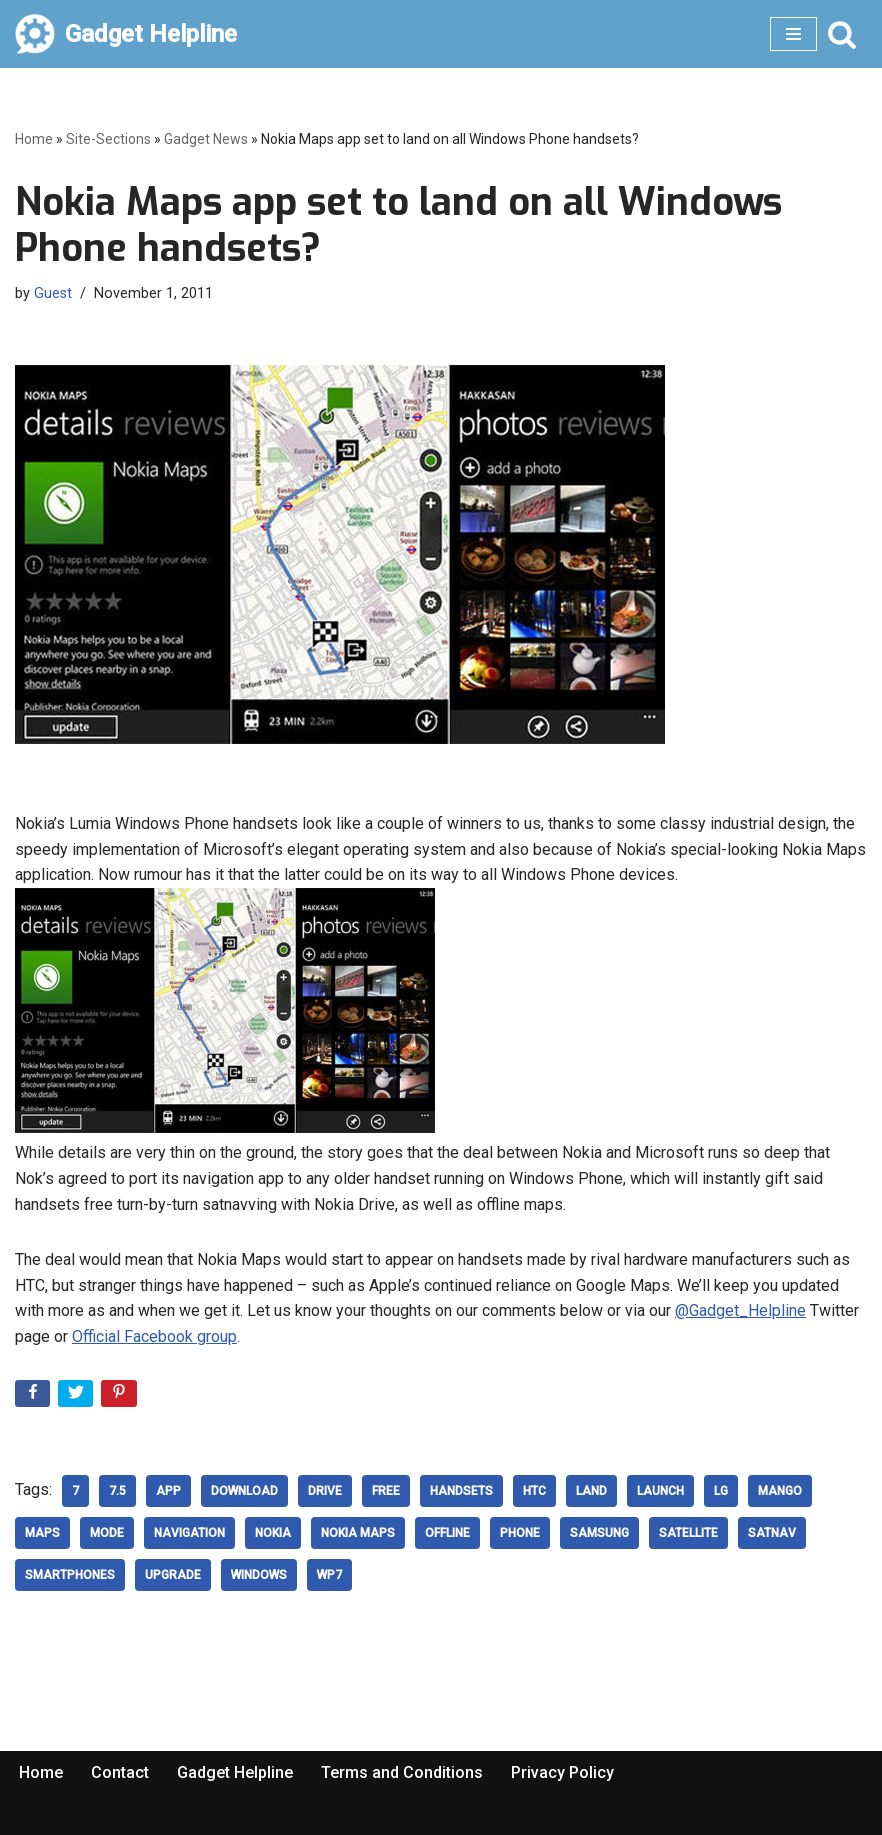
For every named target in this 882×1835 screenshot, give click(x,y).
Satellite (688, 1533)
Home (34, 139)
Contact (120, 1772)
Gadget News (206, 139)
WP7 (329, 1575)
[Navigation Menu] (793, 34)
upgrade (173, 1575)
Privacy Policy (562, 1772)
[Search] (842, 34)
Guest (53, 293)
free (386, 1491)
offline (447, 1533)
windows (259, 1575)
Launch (660, 1491)
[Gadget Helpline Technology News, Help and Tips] (126, 34)
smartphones (70, 1575)
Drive (325, 1491)
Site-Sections (108, 139)
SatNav (772, 1533)
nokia (273, 1533)
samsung (599, 1533)
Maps (42, 1533)
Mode (107, 1533)
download (244, 1491)
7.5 (117, 1491)
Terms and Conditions (402, 1772)
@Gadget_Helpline (740, 1310)
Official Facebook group (154, 1336)
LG (721, 1491)
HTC (534, 1491)
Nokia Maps (358, 1533)
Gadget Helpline (235, 1772)
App (168, 1491)
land (591, 1491)
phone (520, 1533)
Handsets (461, 1491)
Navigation (189, 1533)
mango (780, 1491)
